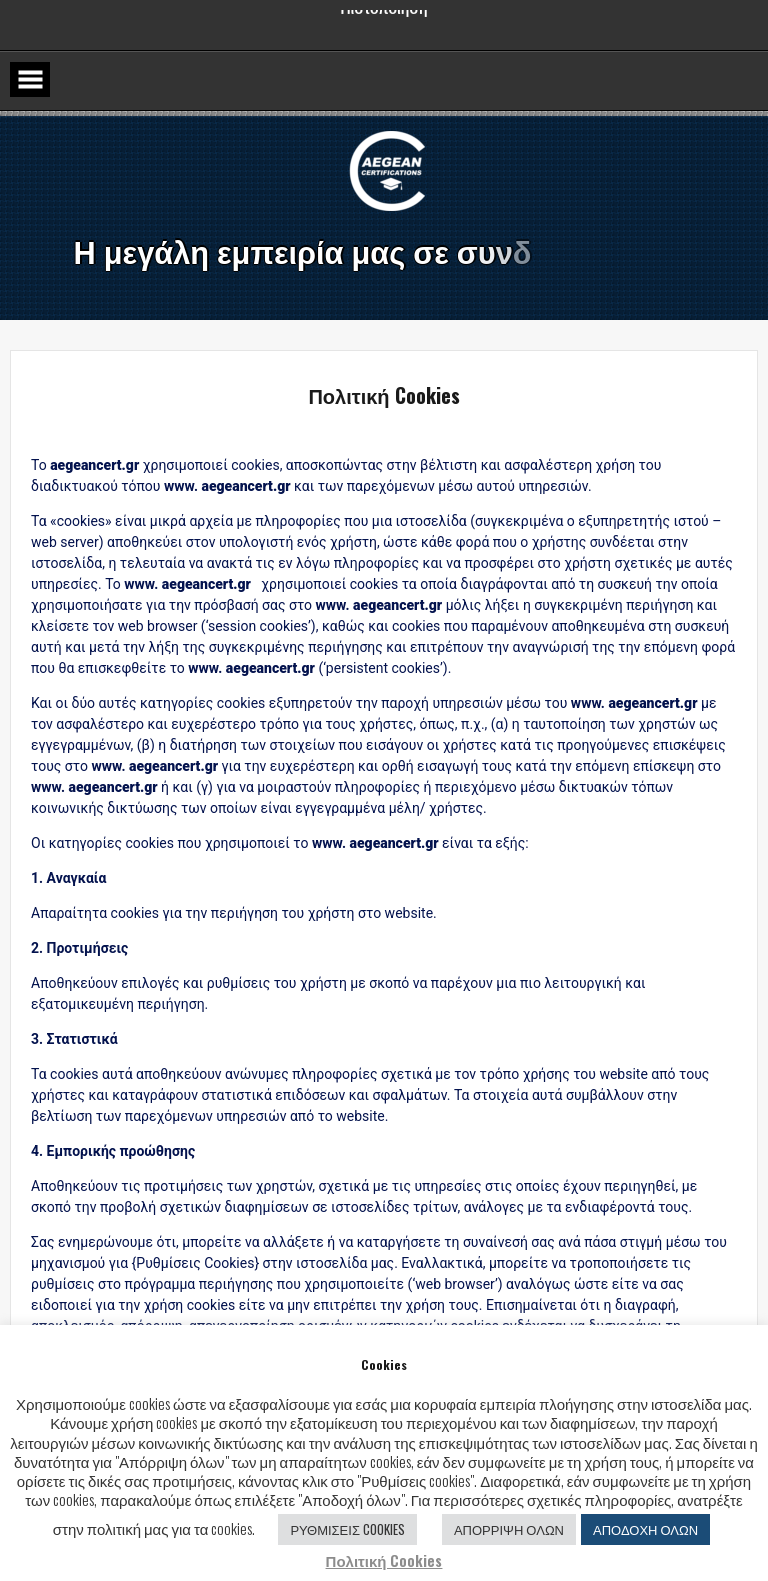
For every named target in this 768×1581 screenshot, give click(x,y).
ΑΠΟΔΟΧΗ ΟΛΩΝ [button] (645, 1529)
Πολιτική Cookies (384, 1560)
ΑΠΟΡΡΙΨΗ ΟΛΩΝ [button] (509, 1529)
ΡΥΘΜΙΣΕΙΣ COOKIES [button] (347, 1529)
